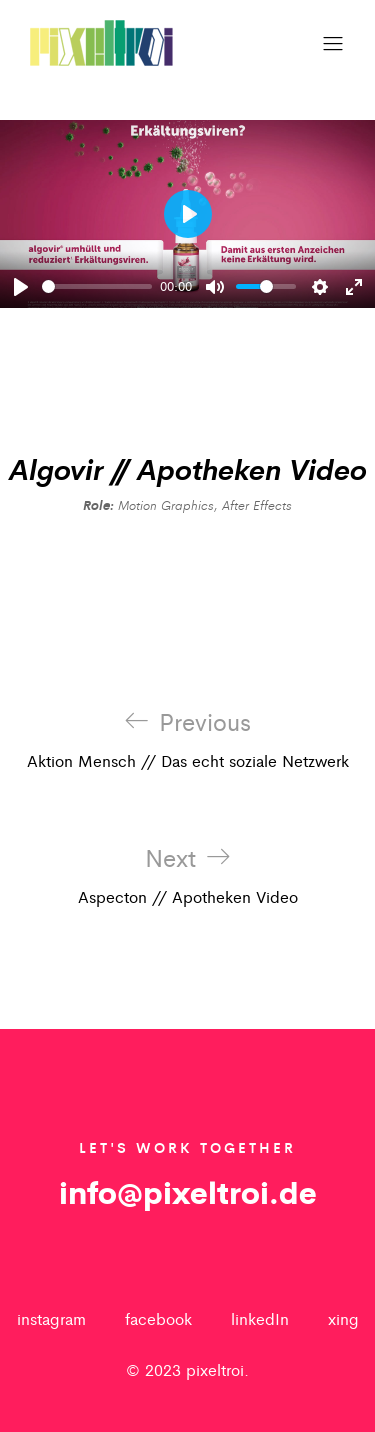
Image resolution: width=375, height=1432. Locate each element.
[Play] (21, 287)
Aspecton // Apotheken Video (188, 876)
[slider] (97, 286)
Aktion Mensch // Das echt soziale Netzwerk (188, 740)
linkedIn (260, 1318)
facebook (158, 1318)
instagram (51, 1318)
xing (343, 1318)
